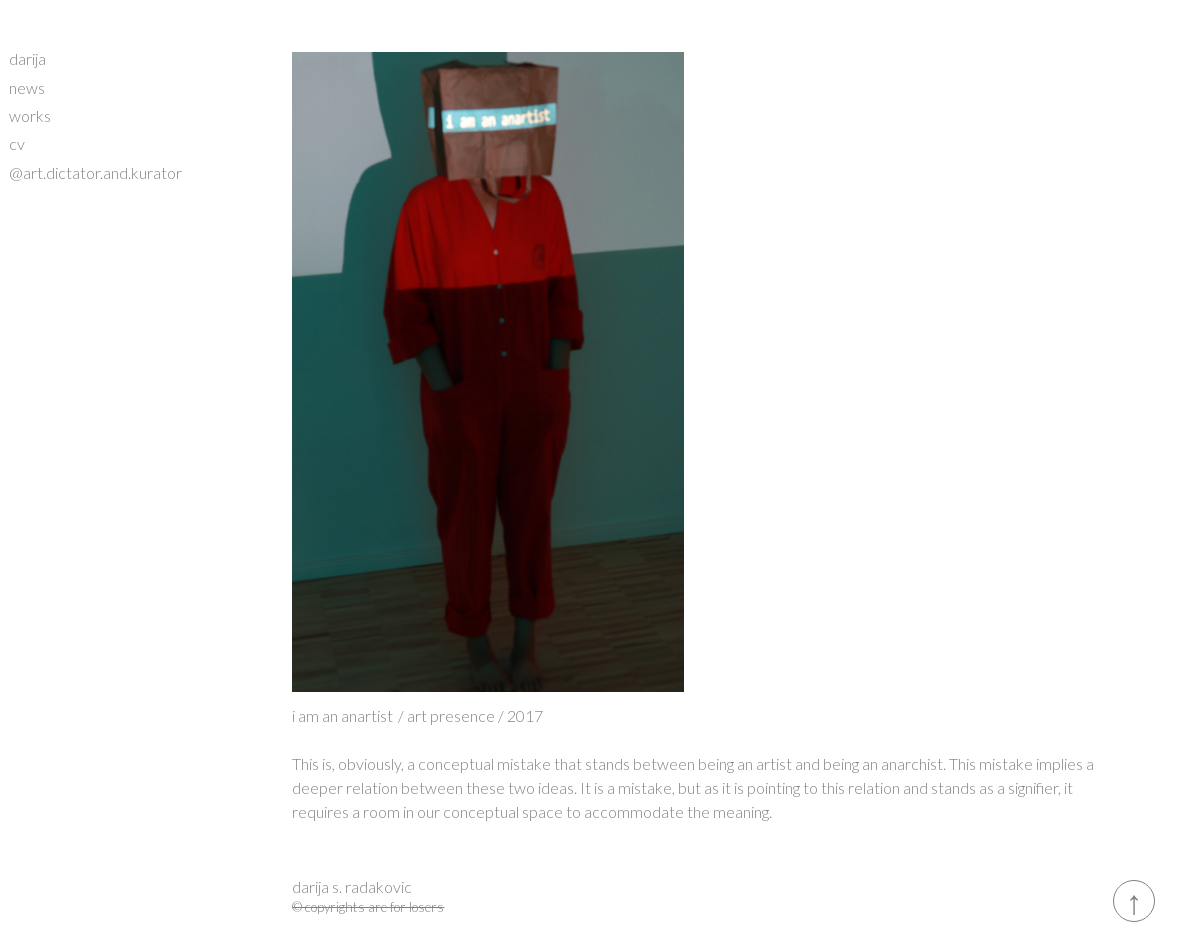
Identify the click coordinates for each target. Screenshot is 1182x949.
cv (17, 143)
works (30, 115)
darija (27, 58)
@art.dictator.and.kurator (95, 172)
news (27, 87)
